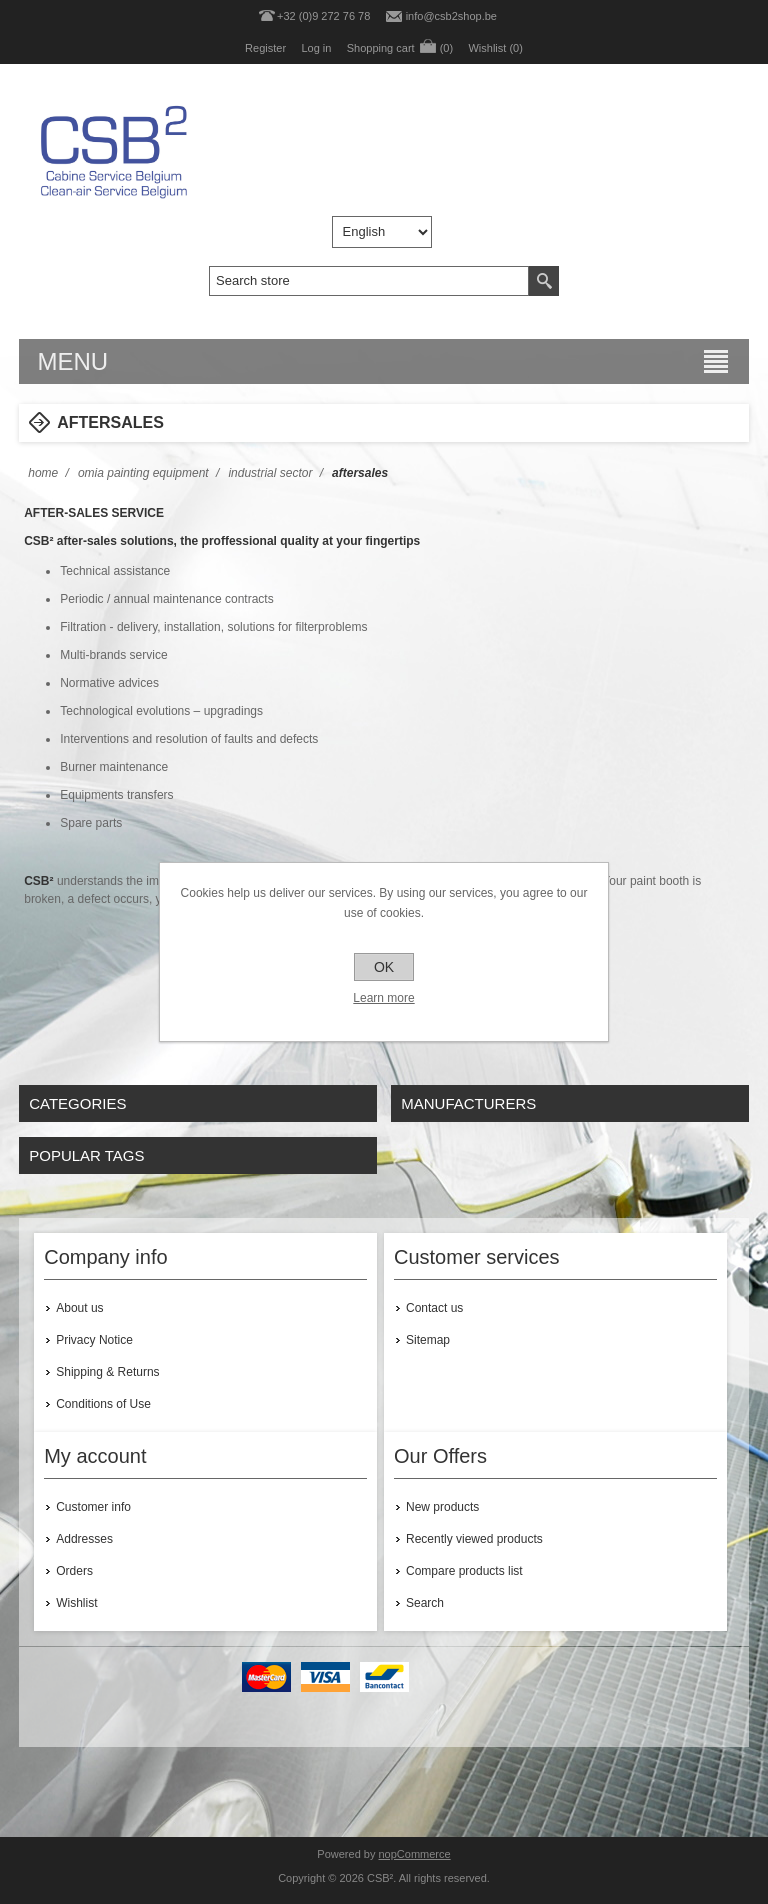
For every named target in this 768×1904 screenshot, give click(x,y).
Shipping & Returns (107, 1372)
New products (442, 1507)
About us (79, 1308)
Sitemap (428, 1340)
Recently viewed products (474, 1539)
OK (384, 967)
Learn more (383, 998)
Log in (316, 48)
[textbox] (369, 281)
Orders (74, 1571)
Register (265, 48)
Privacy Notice (94, 1340)
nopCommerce (415, 1854)
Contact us (434, 1308)
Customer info (93, 1507)
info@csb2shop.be (451, 16)
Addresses (84, 1539)
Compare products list (464, 1571)
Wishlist (76, 1603)
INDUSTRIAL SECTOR (270, 473)
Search (425, 1603)
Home (43, 473)
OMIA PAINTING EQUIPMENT (143, 473)
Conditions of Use (103, 1404)
